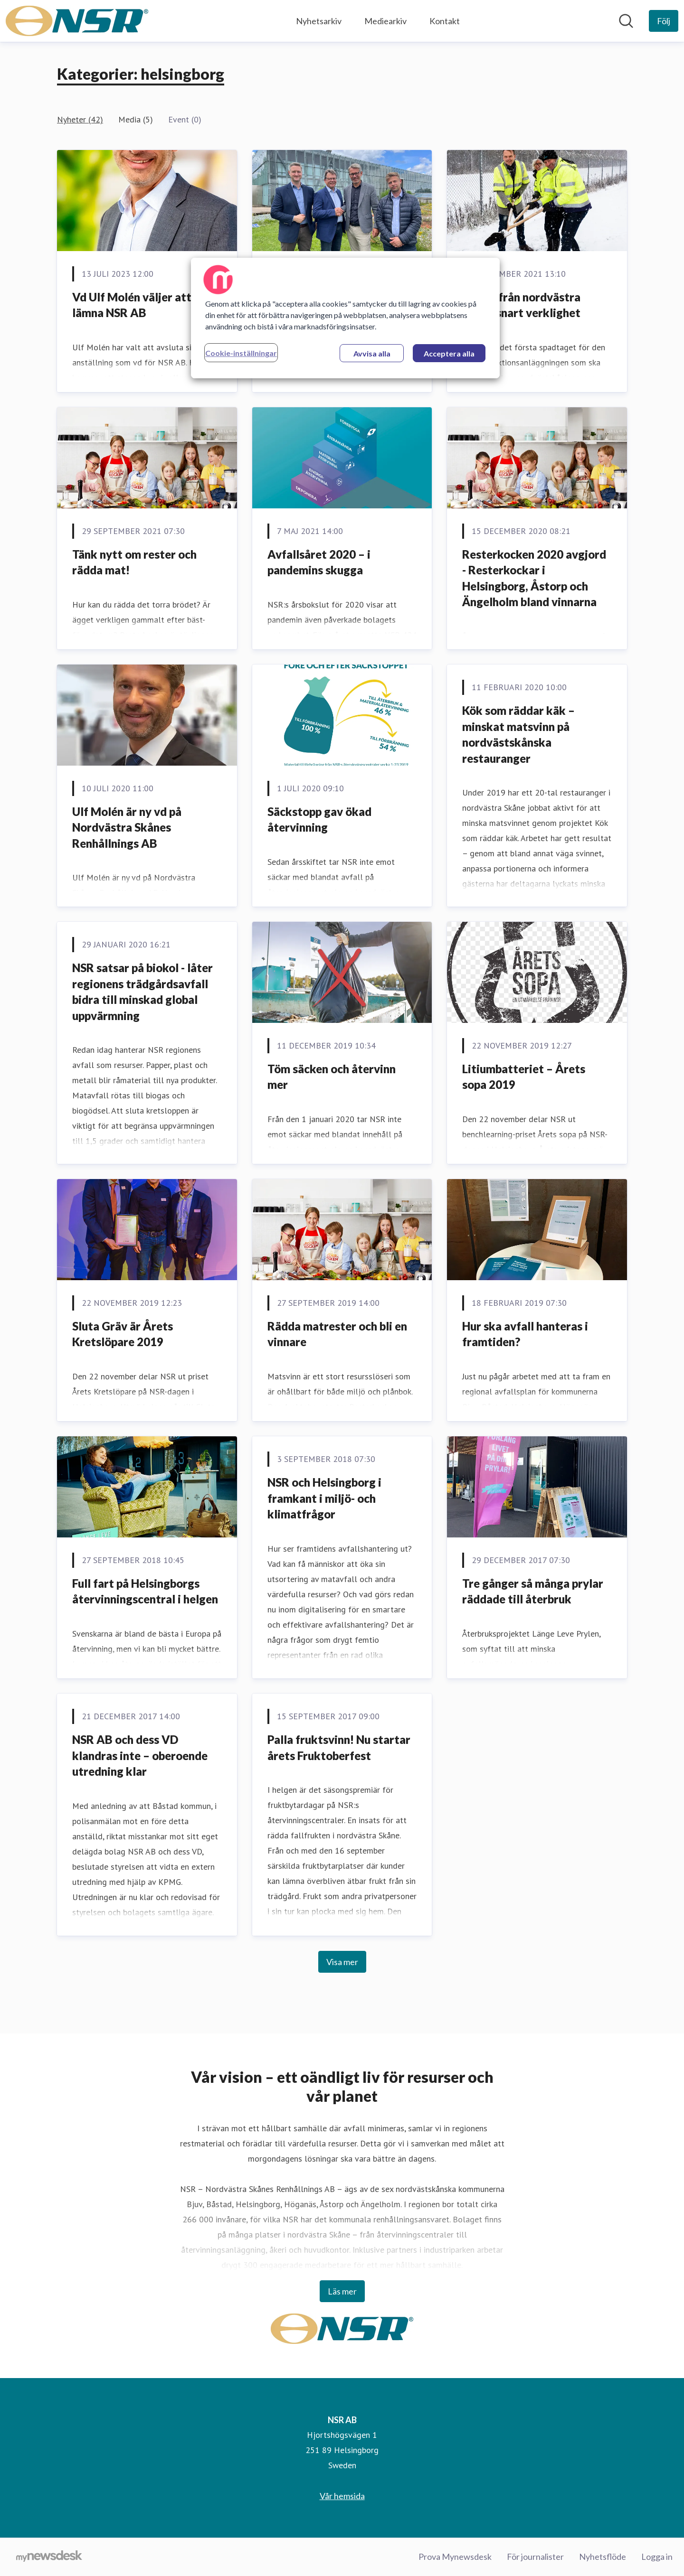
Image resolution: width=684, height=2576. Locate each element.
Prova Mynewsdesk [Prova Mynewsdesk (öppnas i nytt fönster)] (455, 2556)
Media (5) (135, 119)
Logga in (657, 2556)
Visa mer (342, 1962)
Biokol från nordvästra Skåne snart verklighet (521, 305)
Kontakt (444, 21)
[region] (345, 318)
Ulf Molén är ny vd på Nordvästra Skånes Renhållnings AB (126, 827)
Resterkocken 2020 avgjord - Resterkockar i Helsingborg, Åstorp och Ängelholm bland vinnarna (534, 578)
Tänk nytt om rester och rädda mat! (134, 562)
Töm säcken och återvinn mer (331, 1077)
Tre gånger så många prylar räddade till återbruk (532, 1591)
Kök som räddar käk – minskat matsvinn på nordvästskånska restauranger (518, 734)
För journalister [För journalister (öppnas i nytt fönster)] (535, 2556)
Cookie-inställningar (241, 352)
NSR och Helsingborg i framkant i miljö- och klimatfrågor (324, 1498)
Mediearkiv (385, 21)
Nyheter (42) (80, 119)
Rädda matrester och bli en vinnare (337, 1334)
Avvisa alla (371, 353)
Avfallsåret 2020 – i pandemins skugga (318, 562)
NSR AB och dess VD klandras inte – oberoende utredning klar (140, 1755)
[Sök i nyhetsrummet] (626, 20)
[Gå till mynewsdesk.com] (49, 2557)
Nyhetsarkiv (319, 21)
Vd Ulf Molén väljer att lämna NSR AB (131, 305)
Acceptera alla (449, 353)
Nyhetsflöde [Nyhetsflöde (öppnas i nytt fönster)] (602, 2556)
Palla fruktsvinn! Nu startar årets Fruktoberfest (338, 1747)
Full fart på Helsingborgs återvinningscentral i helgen (145, 1591)
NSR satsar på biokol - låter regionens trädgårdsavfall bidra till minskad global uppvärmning (142, 991)
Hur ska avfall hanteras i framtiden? (525, 1334)
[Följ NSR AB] (663, 21)
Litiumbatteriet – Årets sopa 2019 (523, 1077)
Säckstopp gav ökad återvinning (319, 819)
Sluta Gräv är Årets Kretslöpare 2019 (122, 1334)
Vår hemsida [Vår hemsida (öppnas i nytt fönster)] (342, 2496)
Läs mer (342, 2291)
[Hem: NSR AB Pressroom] (77, 21)
